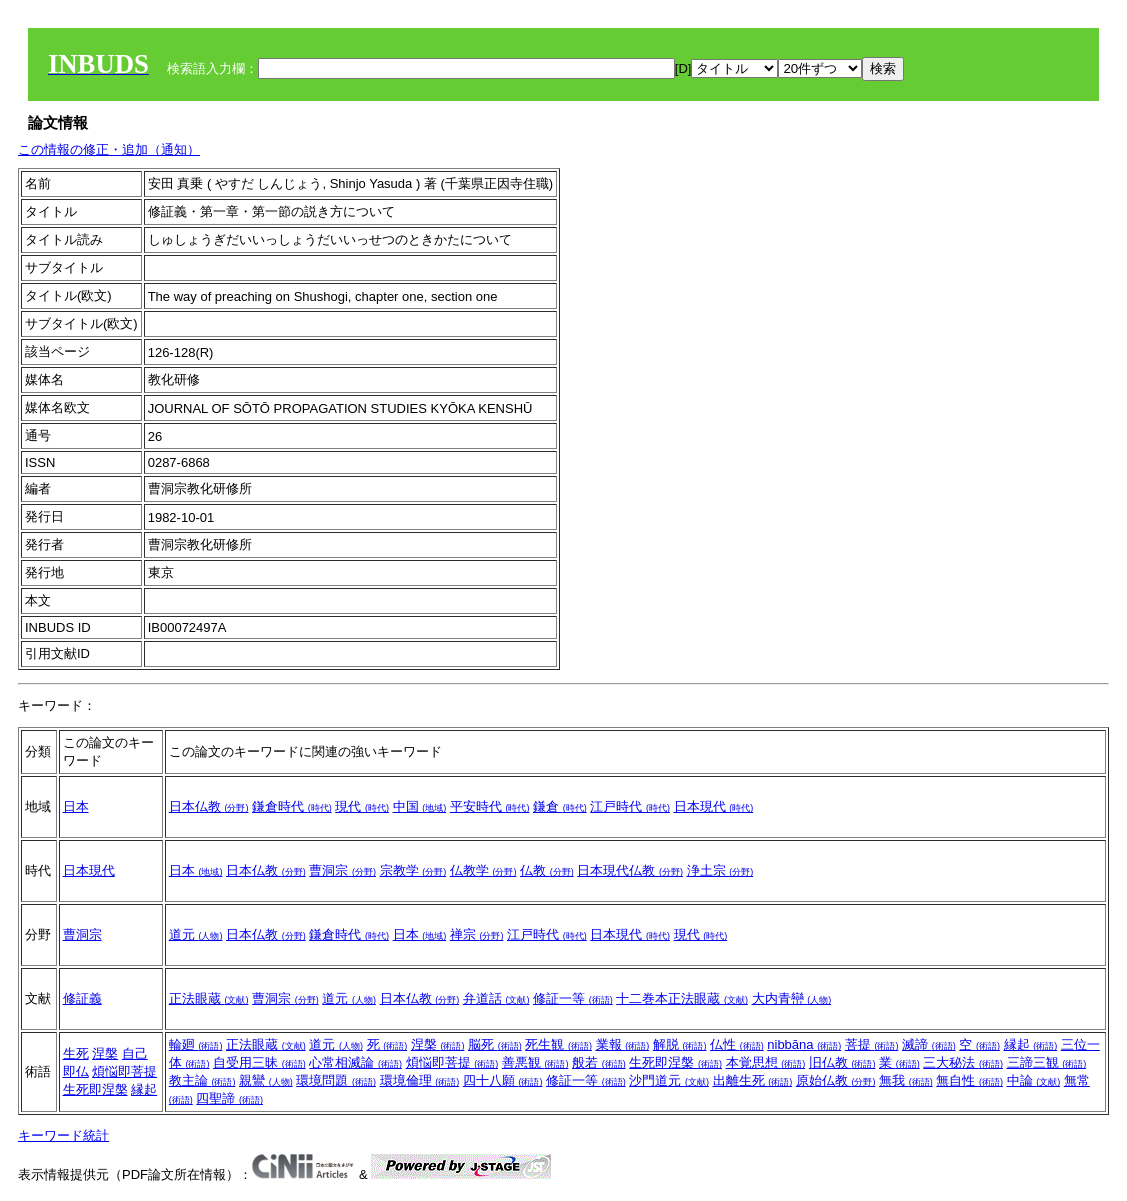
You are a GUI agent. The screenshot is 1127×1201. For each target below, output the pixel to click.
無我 (906, 1080)
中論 (1034, 1080)
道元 (196, 934)
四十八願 (503, 1080)
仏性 (737, 1044)
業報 (623, 1044)
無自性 (969, 1080)
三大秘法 (963, 1062)
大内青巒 (792, 998)
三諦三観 (1047, 1062)
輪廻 (196, 1044)
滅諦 (929, 1044)
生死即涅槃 (95, 1089)
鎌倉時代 (292, 806)
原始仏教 (836, 1080)
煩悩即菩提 (124, 1071)
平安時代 (490, 806)
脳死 (495, 1044)
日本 (76, 806)
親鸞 (266, 1080)
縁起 (144, 1089)
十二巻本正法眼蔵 (682, 998)
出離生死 (753, 1080)
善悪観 (535, 1062)
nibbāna (804, 1044)
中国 (420, 806)
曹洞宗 (342, 870)
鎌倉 (560, 806)
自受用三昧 (259, 1062)
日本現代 (714, 806)
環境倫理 (420, 1080)
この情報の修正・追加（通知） (109, 149)
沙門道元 (669, 1080)
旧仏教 (842, 1062)
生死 (76, 1053)
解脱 (680, 1044)
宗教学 (413, 870)
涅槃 (105, 1053)
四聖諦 (229, 1098)
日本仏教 (209, 806)
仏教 (547, 870)
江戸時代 (630, 806)
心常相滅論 (355, 1062)
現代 (362, 806)
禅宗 (477, 934)
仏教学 (483, 870)
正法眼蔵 (209, 998)
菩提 (872, 1044)
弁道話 (496, 998)
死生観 (558, 1044)
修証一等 (573, 998)
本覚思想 (766, 1062)
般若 (599, 1062)
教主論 (202, 1080)
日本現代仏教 (630, 870)
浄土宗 (720, 870)
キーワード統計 (63, 1135)
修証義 (82, 998)
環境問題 (336, 1080)
